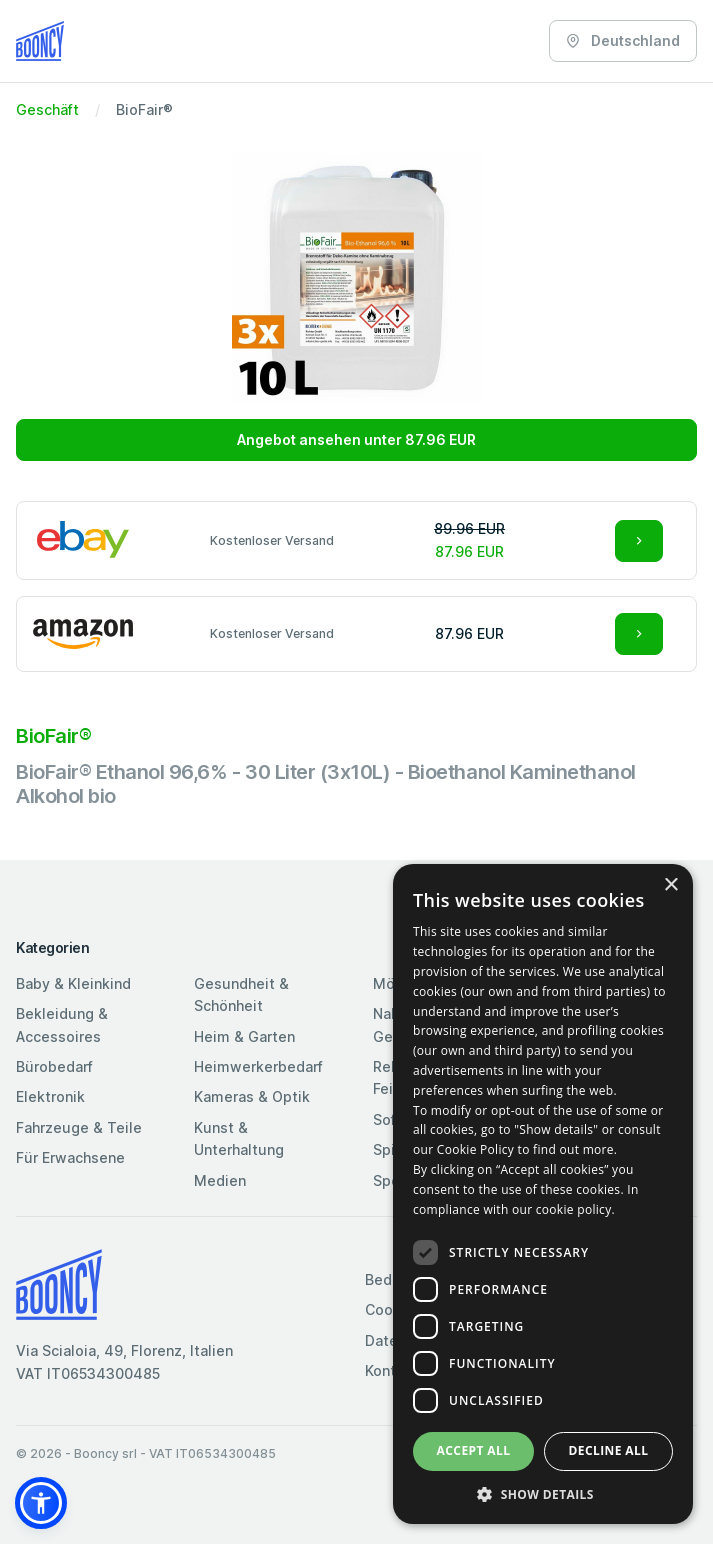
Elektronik (50, 1096)
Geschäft (47, 109)
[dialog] (543, 1194)
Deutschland (623, 40)
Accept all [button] (474, 1450)
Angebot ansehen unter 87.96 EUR (356, 439)
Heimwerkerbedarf (258, 1066)
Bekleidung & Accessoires (62, 1024)
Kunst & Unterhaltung (239, 1138)
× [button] (670, 885)
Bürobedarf (54, 1066)
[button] (41, 1503)
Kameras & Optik (252, 1096)
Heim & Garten (244, 1036)
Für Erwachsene (70, 1157)
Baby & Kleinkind (73, 983)
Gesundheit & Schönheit (241, 994)
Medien (220, 1180)
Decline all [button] (609, 1450)
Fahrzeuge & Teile (79, 1127)
